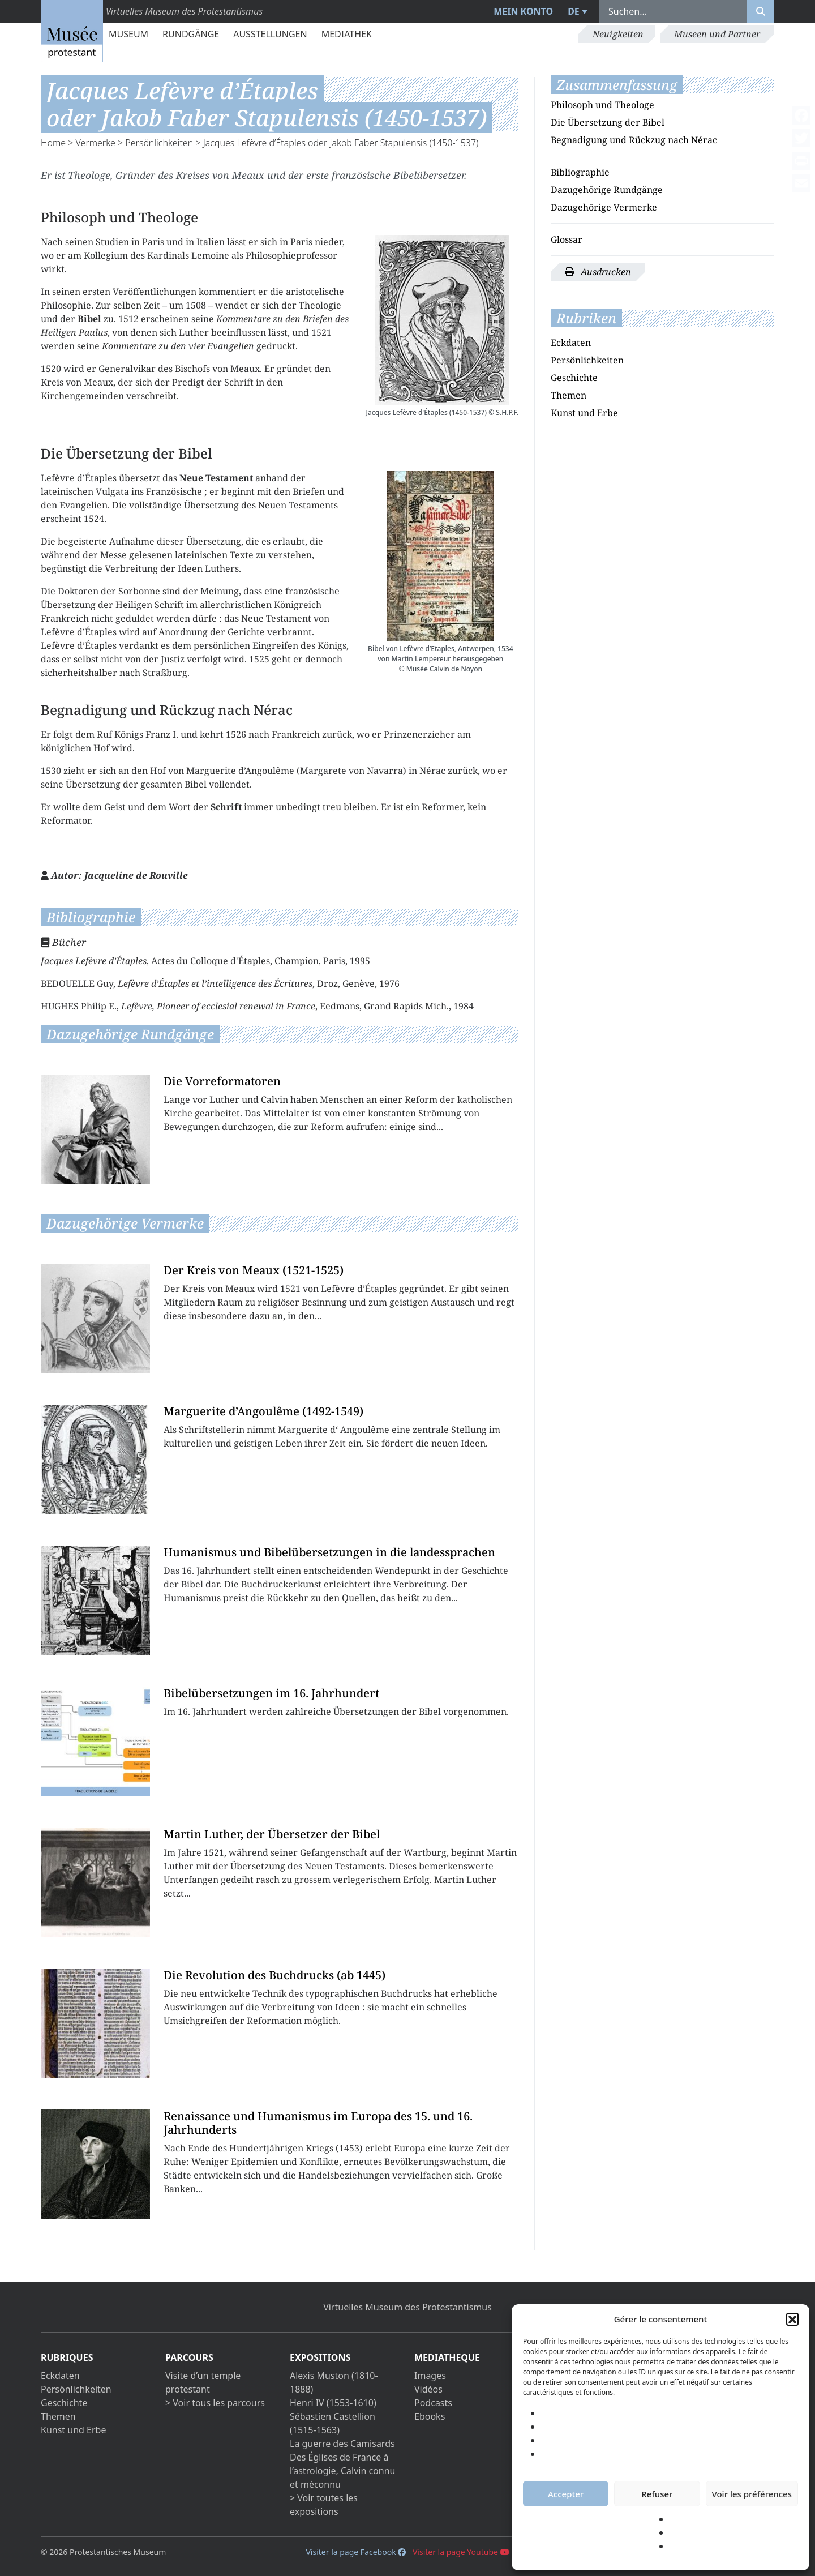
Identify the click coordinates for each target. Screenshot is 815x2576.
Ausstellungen (270, 34)
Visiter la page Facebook (356, 2552)
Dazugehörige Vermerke (604, 207)
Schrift (239, 382)
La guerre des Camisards (342, 2443)
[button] (792, 2319)
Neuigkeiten (618, 34)
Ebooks (429, 2416)
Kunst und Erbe (584, 412)
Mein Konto (523, 11)
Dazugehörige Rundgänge (607, 189)
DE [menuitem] (574, 11)
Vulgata (112, 491)
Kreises (192, 175)
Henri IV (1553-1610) (333, 2403)
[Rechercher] (760, 11)
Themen (568, 395)
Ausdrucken (598, 272)
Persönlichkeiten (159, 142)
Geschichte (574, 377)
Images (430, 2375)
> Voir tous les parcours (215, 2403)
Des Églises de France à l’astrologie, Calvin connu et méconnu (342, 2471)
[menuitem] (576, 11)
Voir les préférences (752, 2494)
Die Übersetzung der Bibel (607, 122)
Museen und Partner (717, 34)
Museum (128, 34)
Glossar (566, 239)
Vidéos (428, 2389)
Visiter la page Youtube (461, 2552)
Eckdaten (571, 342)
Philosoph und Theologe (602, 105)
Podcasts (433, 2403)
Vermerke (95, 142)
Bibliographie (580, 172)
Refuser (656, 2494)
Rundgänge (190, 34)
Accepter (566, 2494)
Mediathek (346, 34)
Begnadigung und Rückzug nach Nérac (634, 140)
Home (53, 142)
